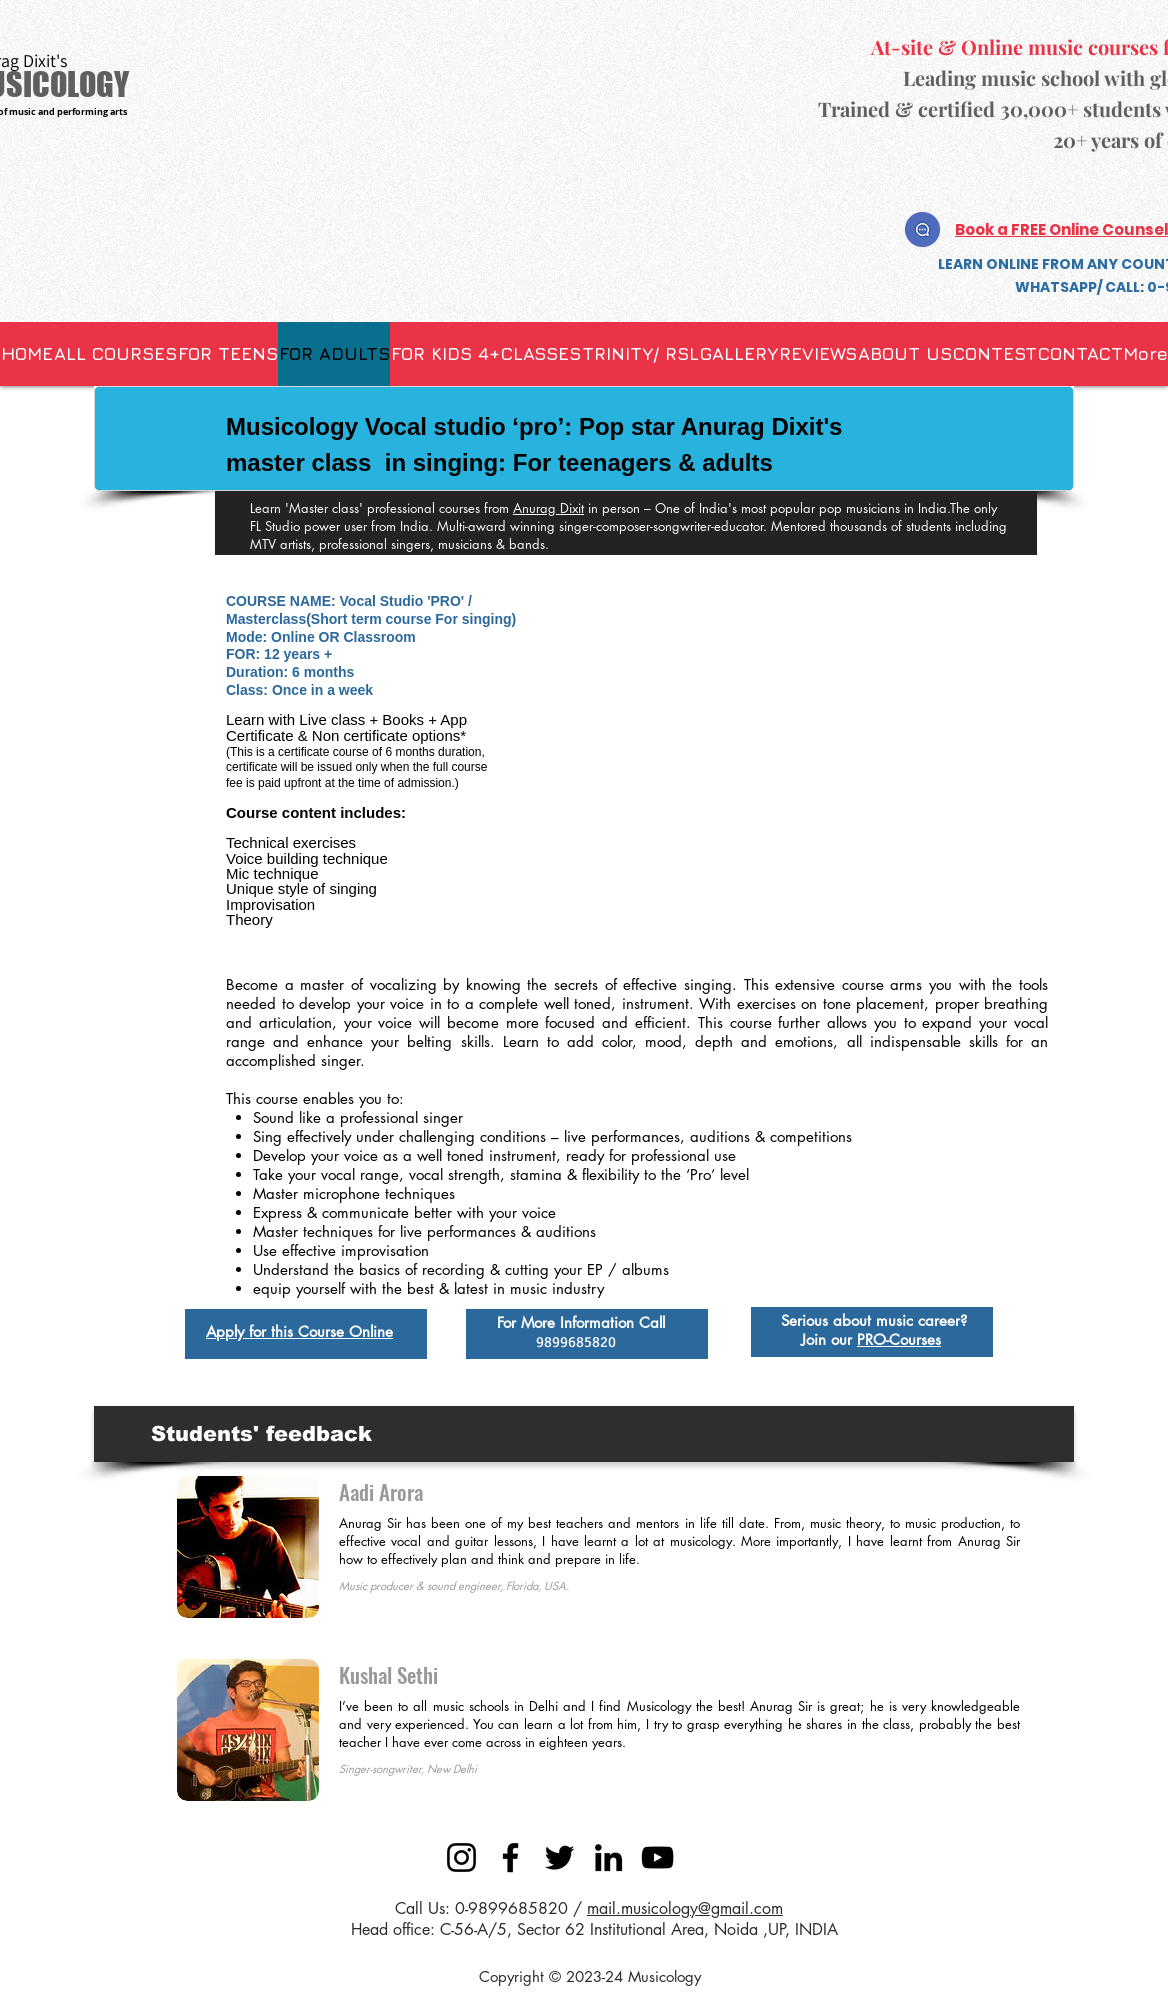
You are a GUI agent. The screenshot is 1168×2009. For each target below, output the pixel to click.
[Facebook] (510, 1857)
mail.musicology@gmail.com (685, 1908)
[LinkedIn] (608, 1857)
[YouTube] (657, 1857)
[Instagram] (461, 1857)
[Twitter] (559, 1857)
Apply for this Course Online (299, 1331)
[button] (540, 354)
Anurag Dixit (548, 508)
